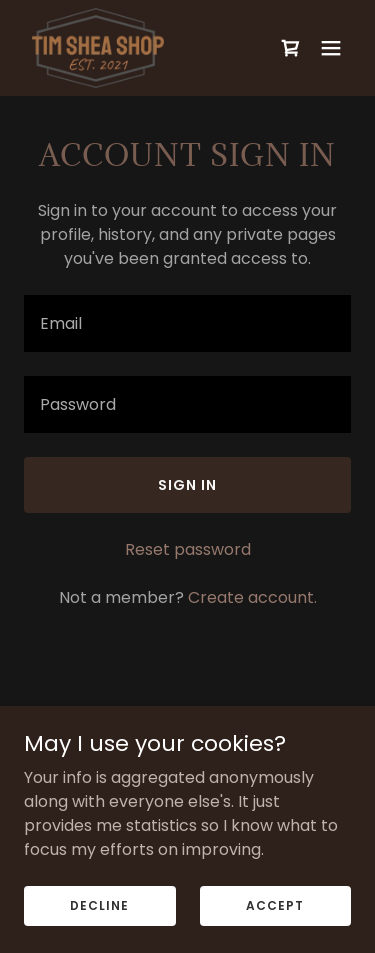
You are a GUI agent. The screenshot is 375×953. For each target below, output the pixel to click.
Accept (275, 904)
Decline (99, 904)
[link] (98, 48)
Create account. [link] (252, 597)
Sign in (187, 485)
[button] (331, 48)
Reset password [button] (188, 549)
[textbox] (187, 323)
